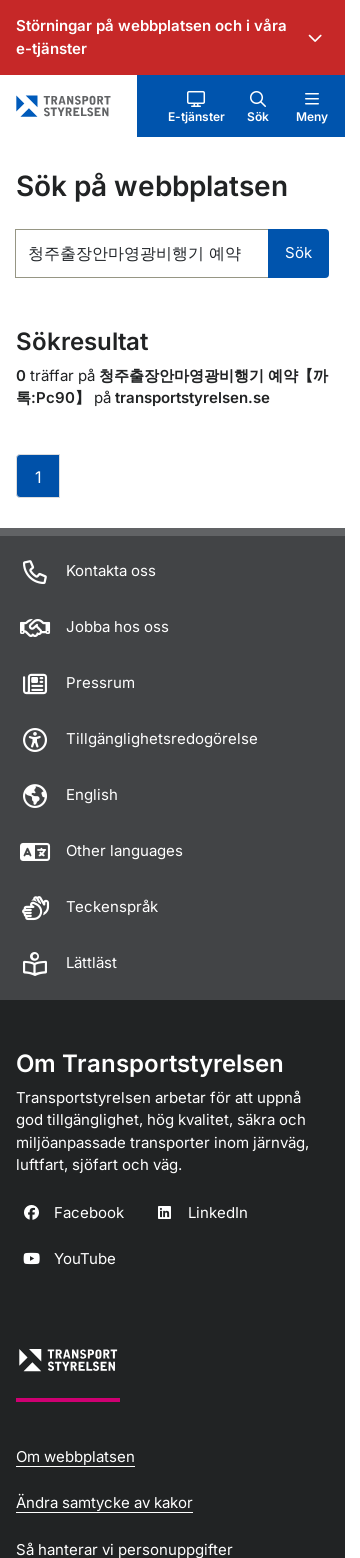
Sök (298, 252)
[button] (196, 106)
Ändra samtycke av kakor (104, 1502)
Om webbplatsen (75, 1456)
